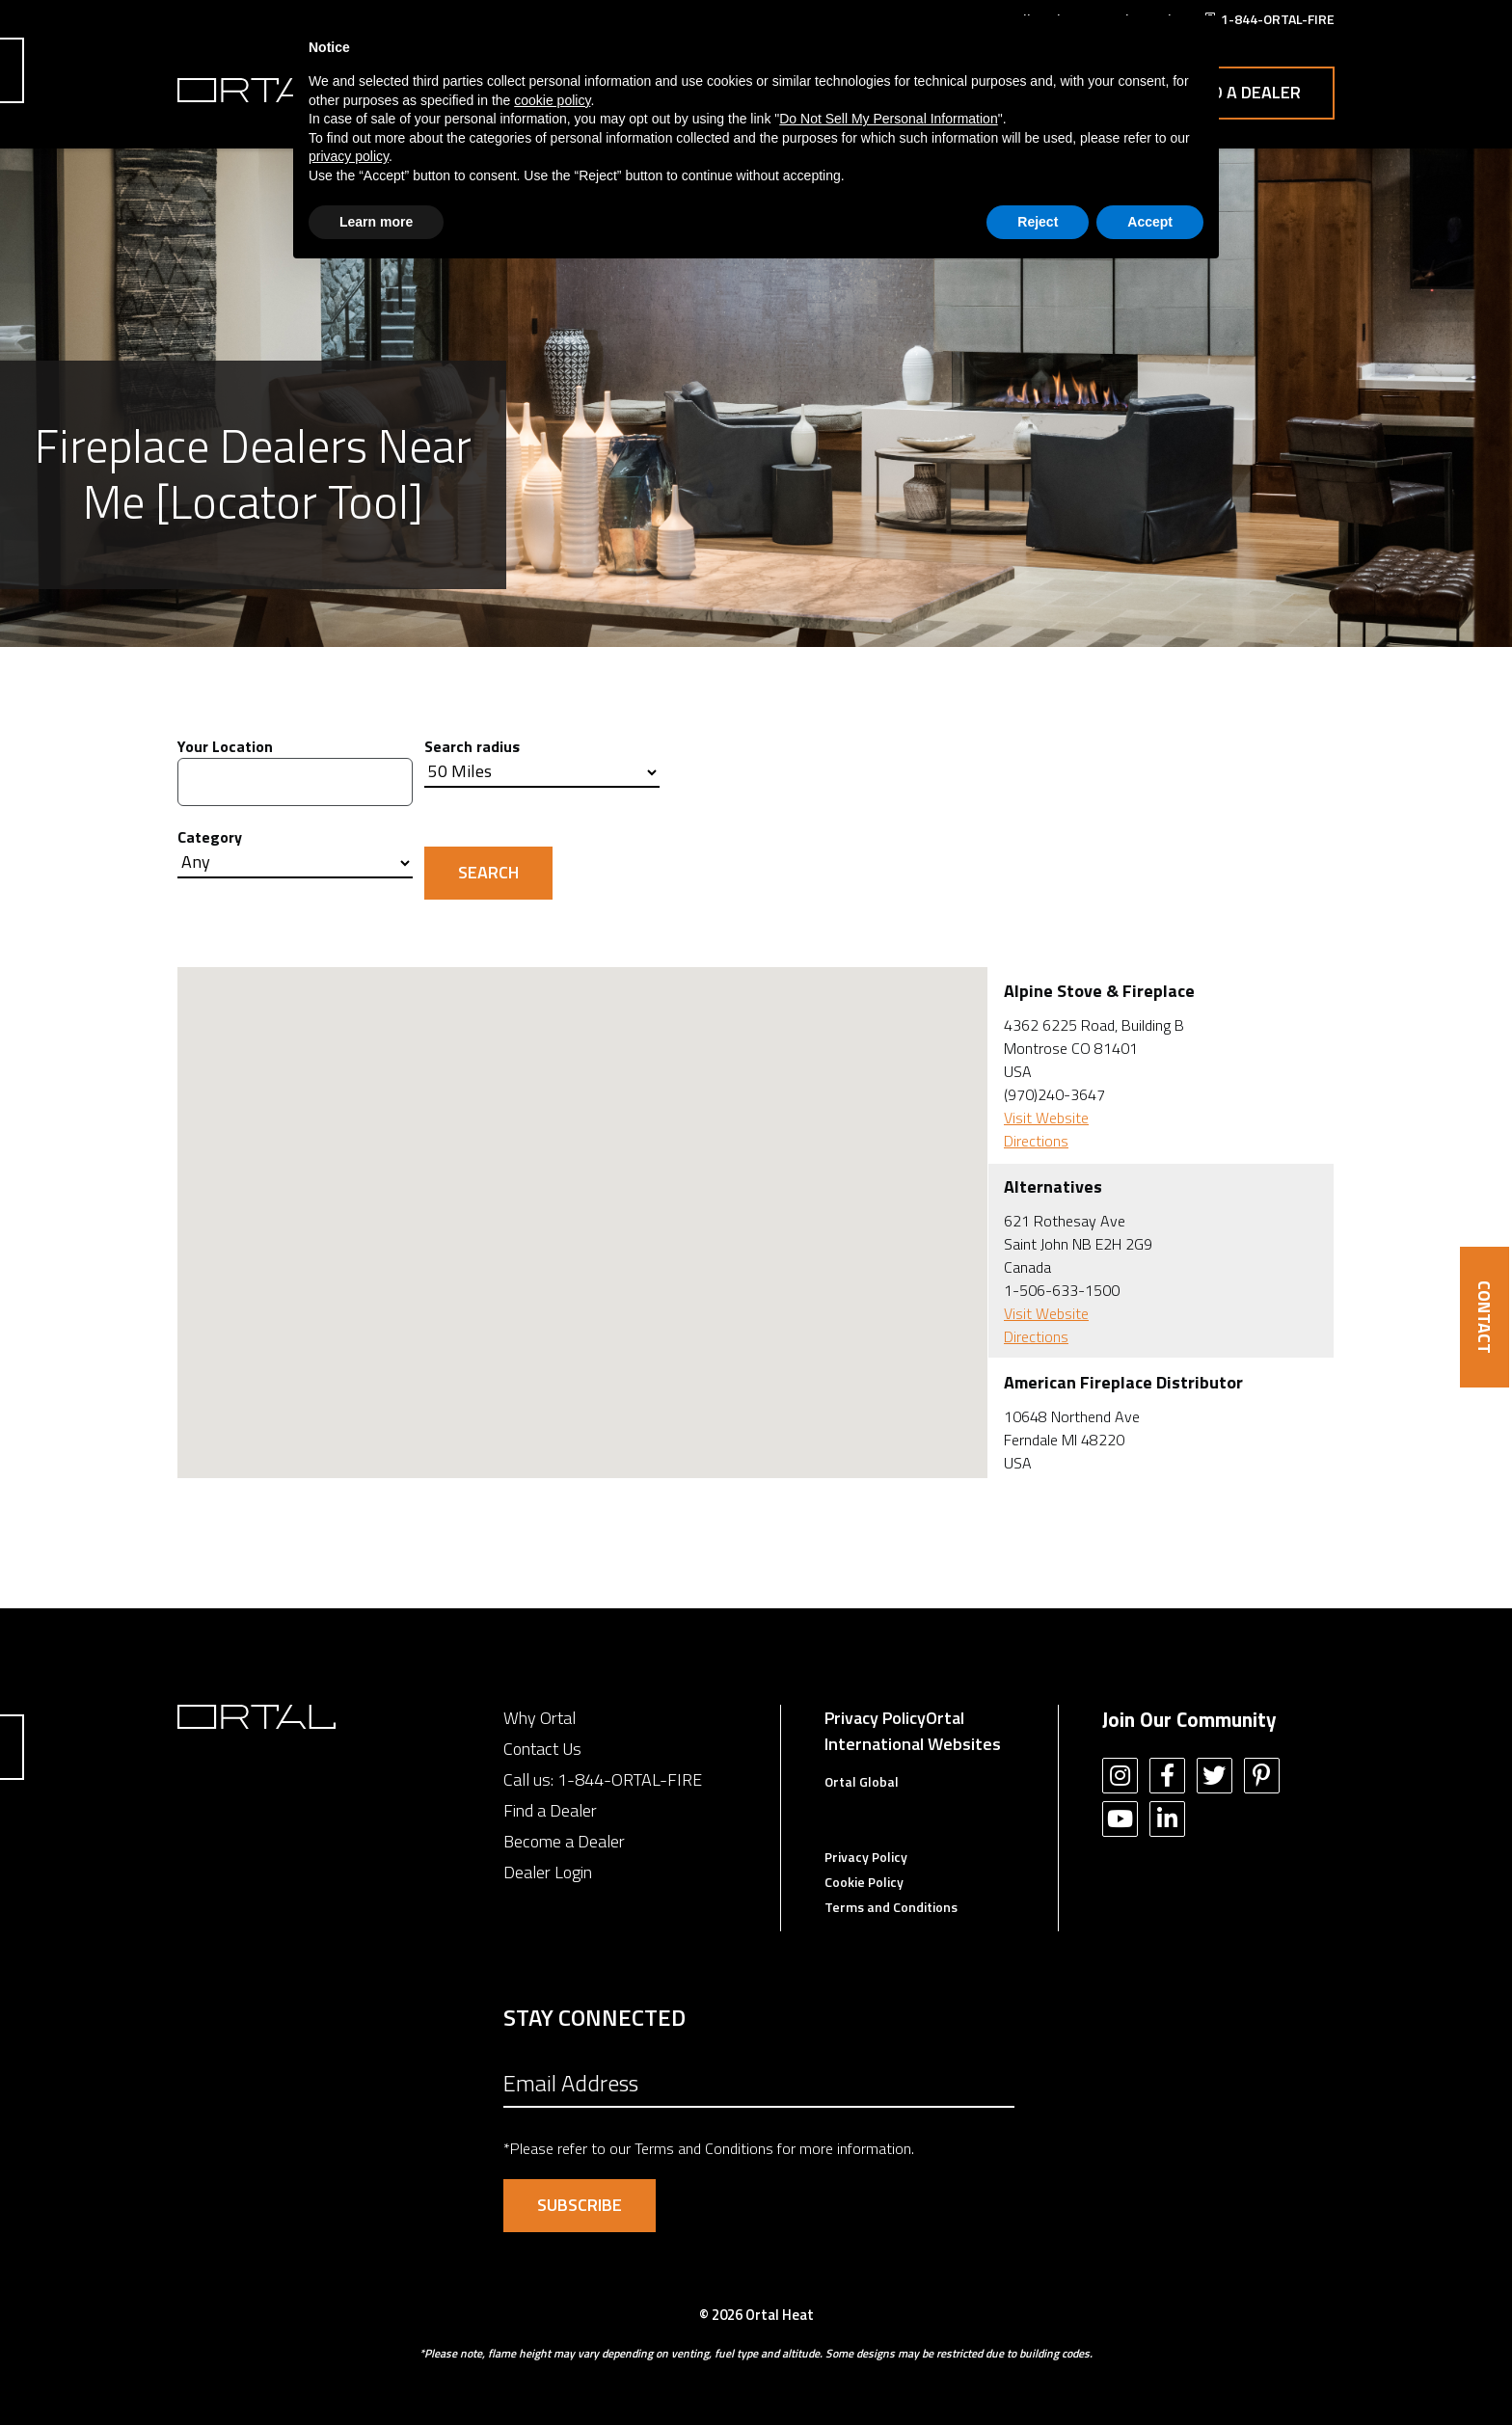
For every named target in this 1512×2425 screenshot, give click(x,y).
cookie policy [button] (552, 100)
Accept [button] (1150, 221)
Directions (1036, 1140)
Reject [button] (1037, 221)
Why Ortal (539, 1718)
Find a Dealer (1244, 92)
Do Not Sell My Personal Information (888, 118)
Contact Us (542, 1749)
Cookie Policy (864, 1882)
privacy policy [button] (349, 156)
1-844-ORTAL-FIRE (629, 1779)
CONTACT (1485, 1317)
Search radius (472, 746)
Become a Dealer (564, 1841)
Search (488, 872)
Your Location (225, 746)
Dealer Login (547, 1872)
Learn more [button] (376, 221)
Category (209, 837)
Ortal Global (861, 1781)
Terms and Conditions (891, 1907)
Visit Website (1046, 1117)
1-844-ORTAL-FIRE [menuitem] (1278, 19)
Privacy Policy (875, 1718)
